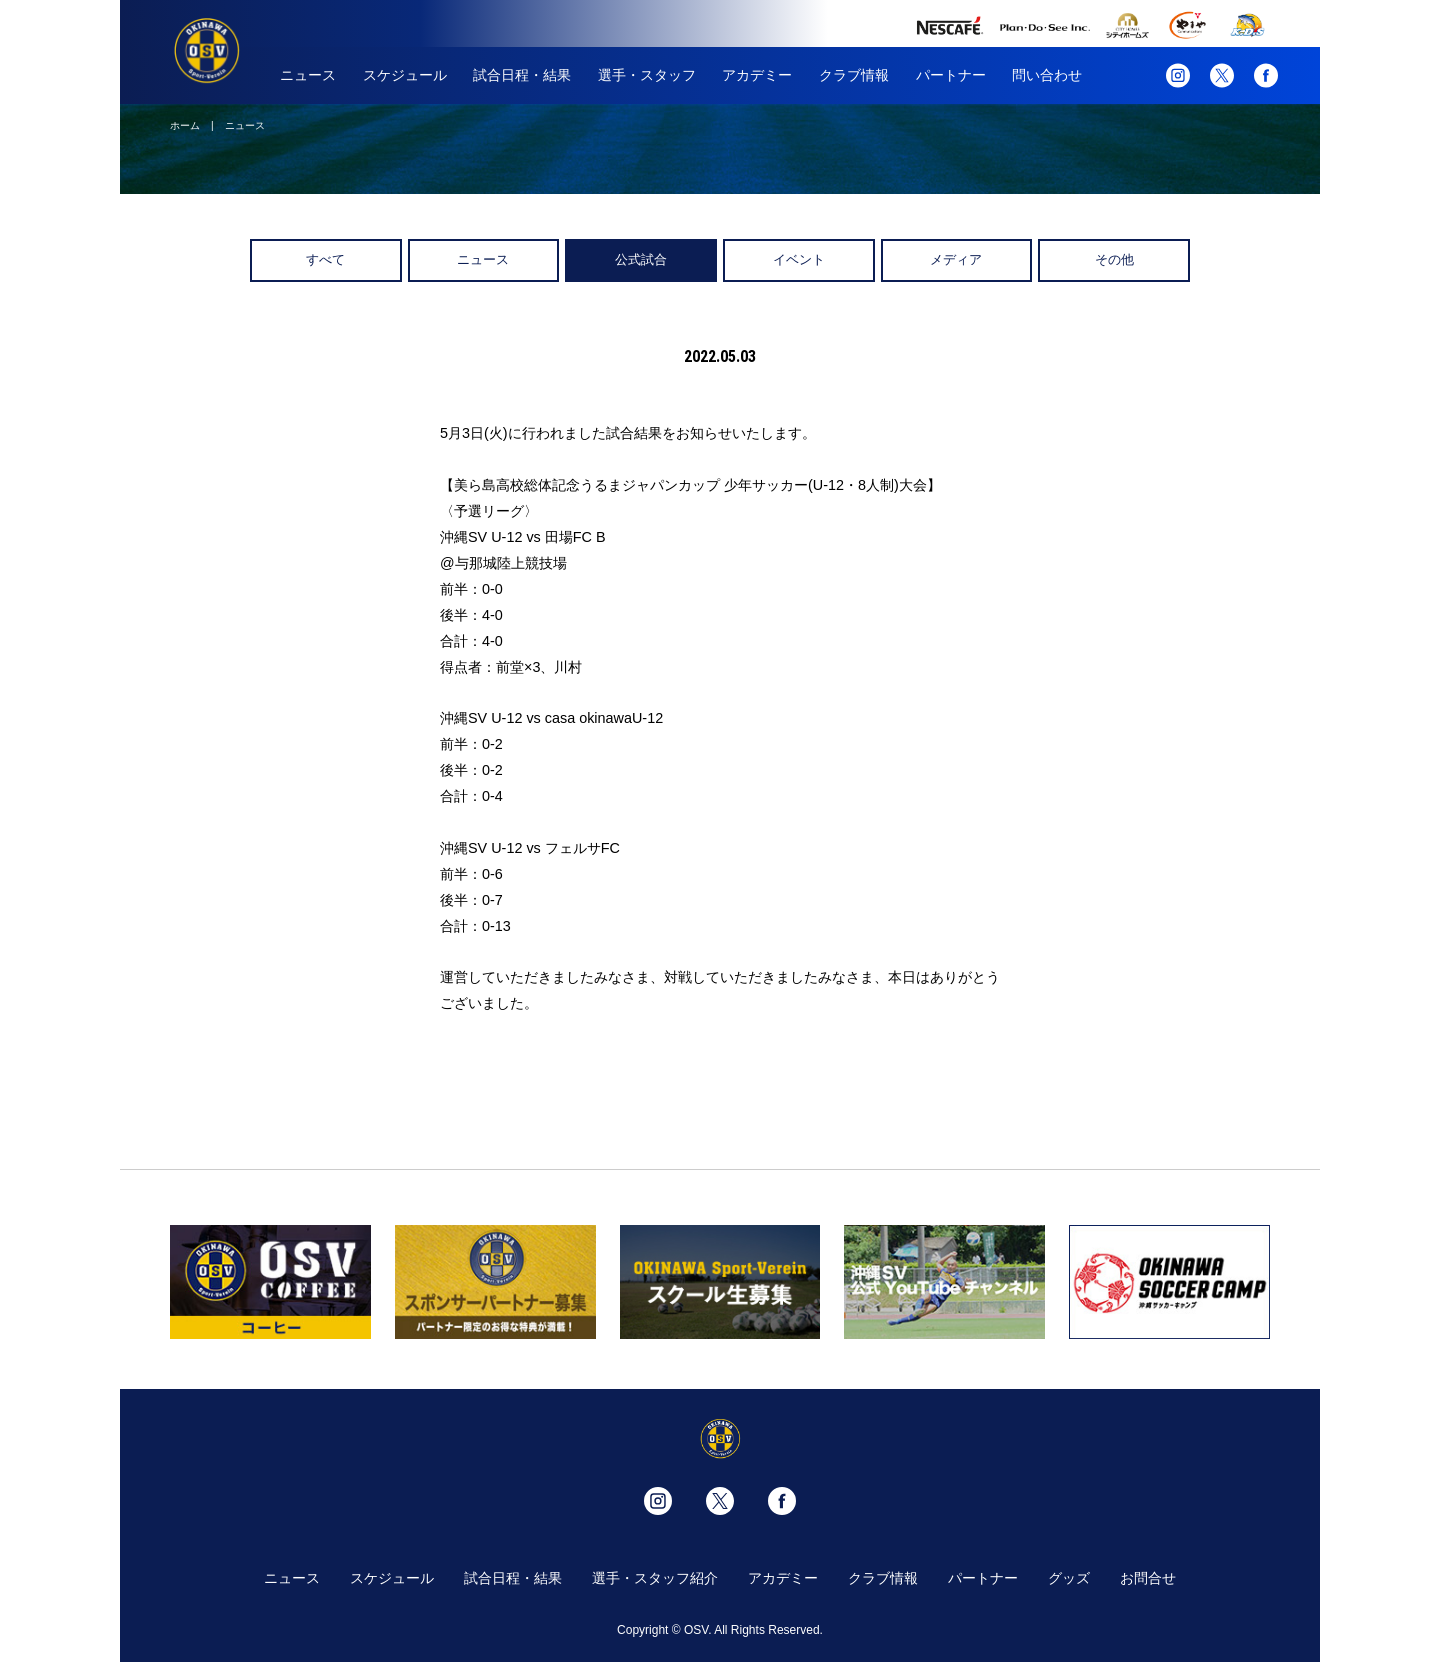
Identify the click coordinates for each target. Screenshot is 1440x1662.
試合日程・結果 (522, 75)
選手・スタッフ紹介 (655, 1578)
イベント (799, 259)
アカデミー (757, 75)
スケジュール (405, 75)
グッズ (1069, 1578)
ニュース (308, 75)
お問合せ (1148, 1578)
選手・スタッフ (647, 75)
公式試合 (641, 259)
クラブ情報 (854, 75)
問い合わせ (1047, 75)
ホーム (185, 125)
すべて (325, 259)
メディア (956, 259)
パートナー (951, 75)
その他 (1114, 259)
